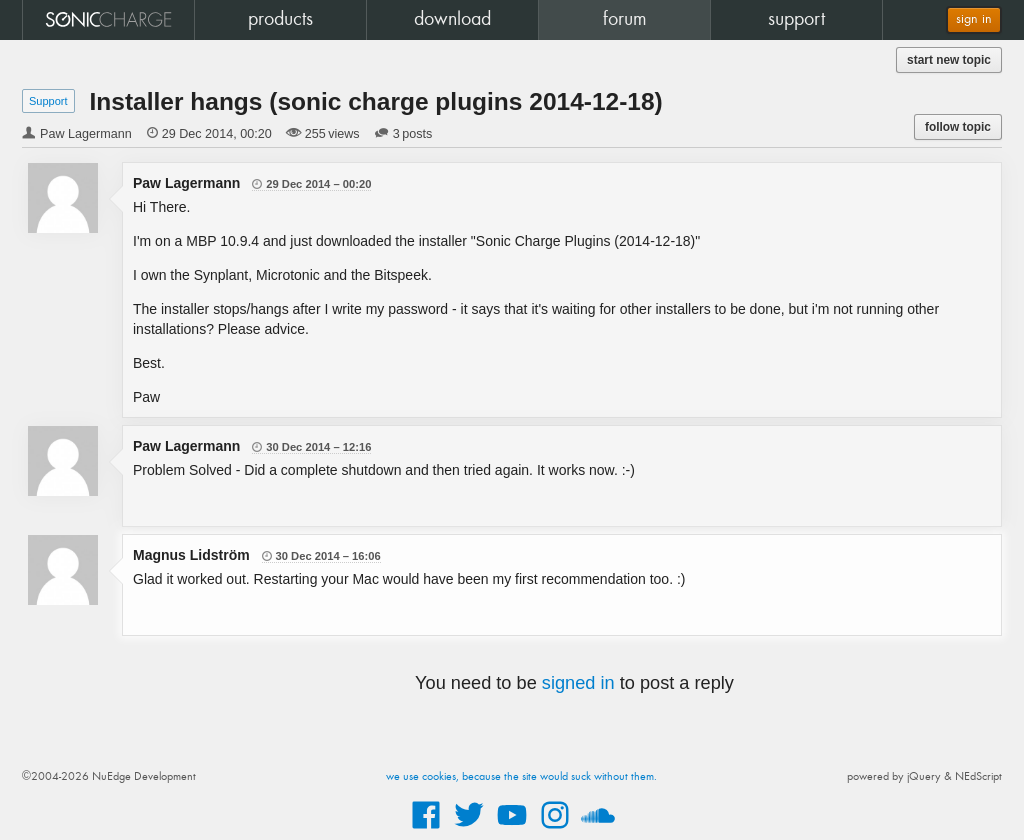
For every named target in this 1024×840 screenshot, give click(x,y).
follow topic (958, 127)
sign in (974, 19)
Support (48, 101)
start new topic (949, 60)
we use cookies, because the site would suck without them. (521, 777)
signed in (578, 683)
